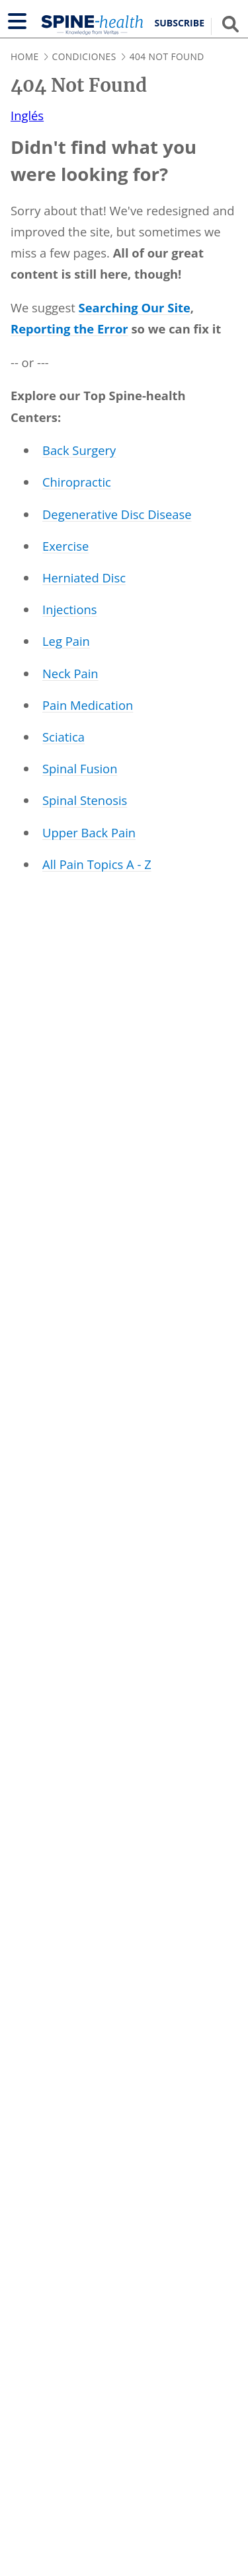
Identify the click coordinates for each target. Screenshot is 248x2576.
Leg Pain (66, 641)
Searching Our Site (134, 307)
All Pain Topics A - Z (96, 864)
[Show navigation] (17, 21)
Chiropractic (76, 481)
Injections (69, 609)
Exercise (65, 546)
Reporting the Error (69, 328)
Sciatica (63, 736)
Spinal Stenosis (84, 800)
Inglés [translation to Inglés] (27, 115)
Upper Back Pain (89, 832)
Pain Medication (87, 705)
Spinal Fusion (79, 768)
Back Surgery (79, 450)
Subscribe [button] (179, 23)
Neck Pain (70, 673)
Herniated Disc (84, 577)
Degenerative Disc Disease (117, 514)
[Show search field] (230, 24)
